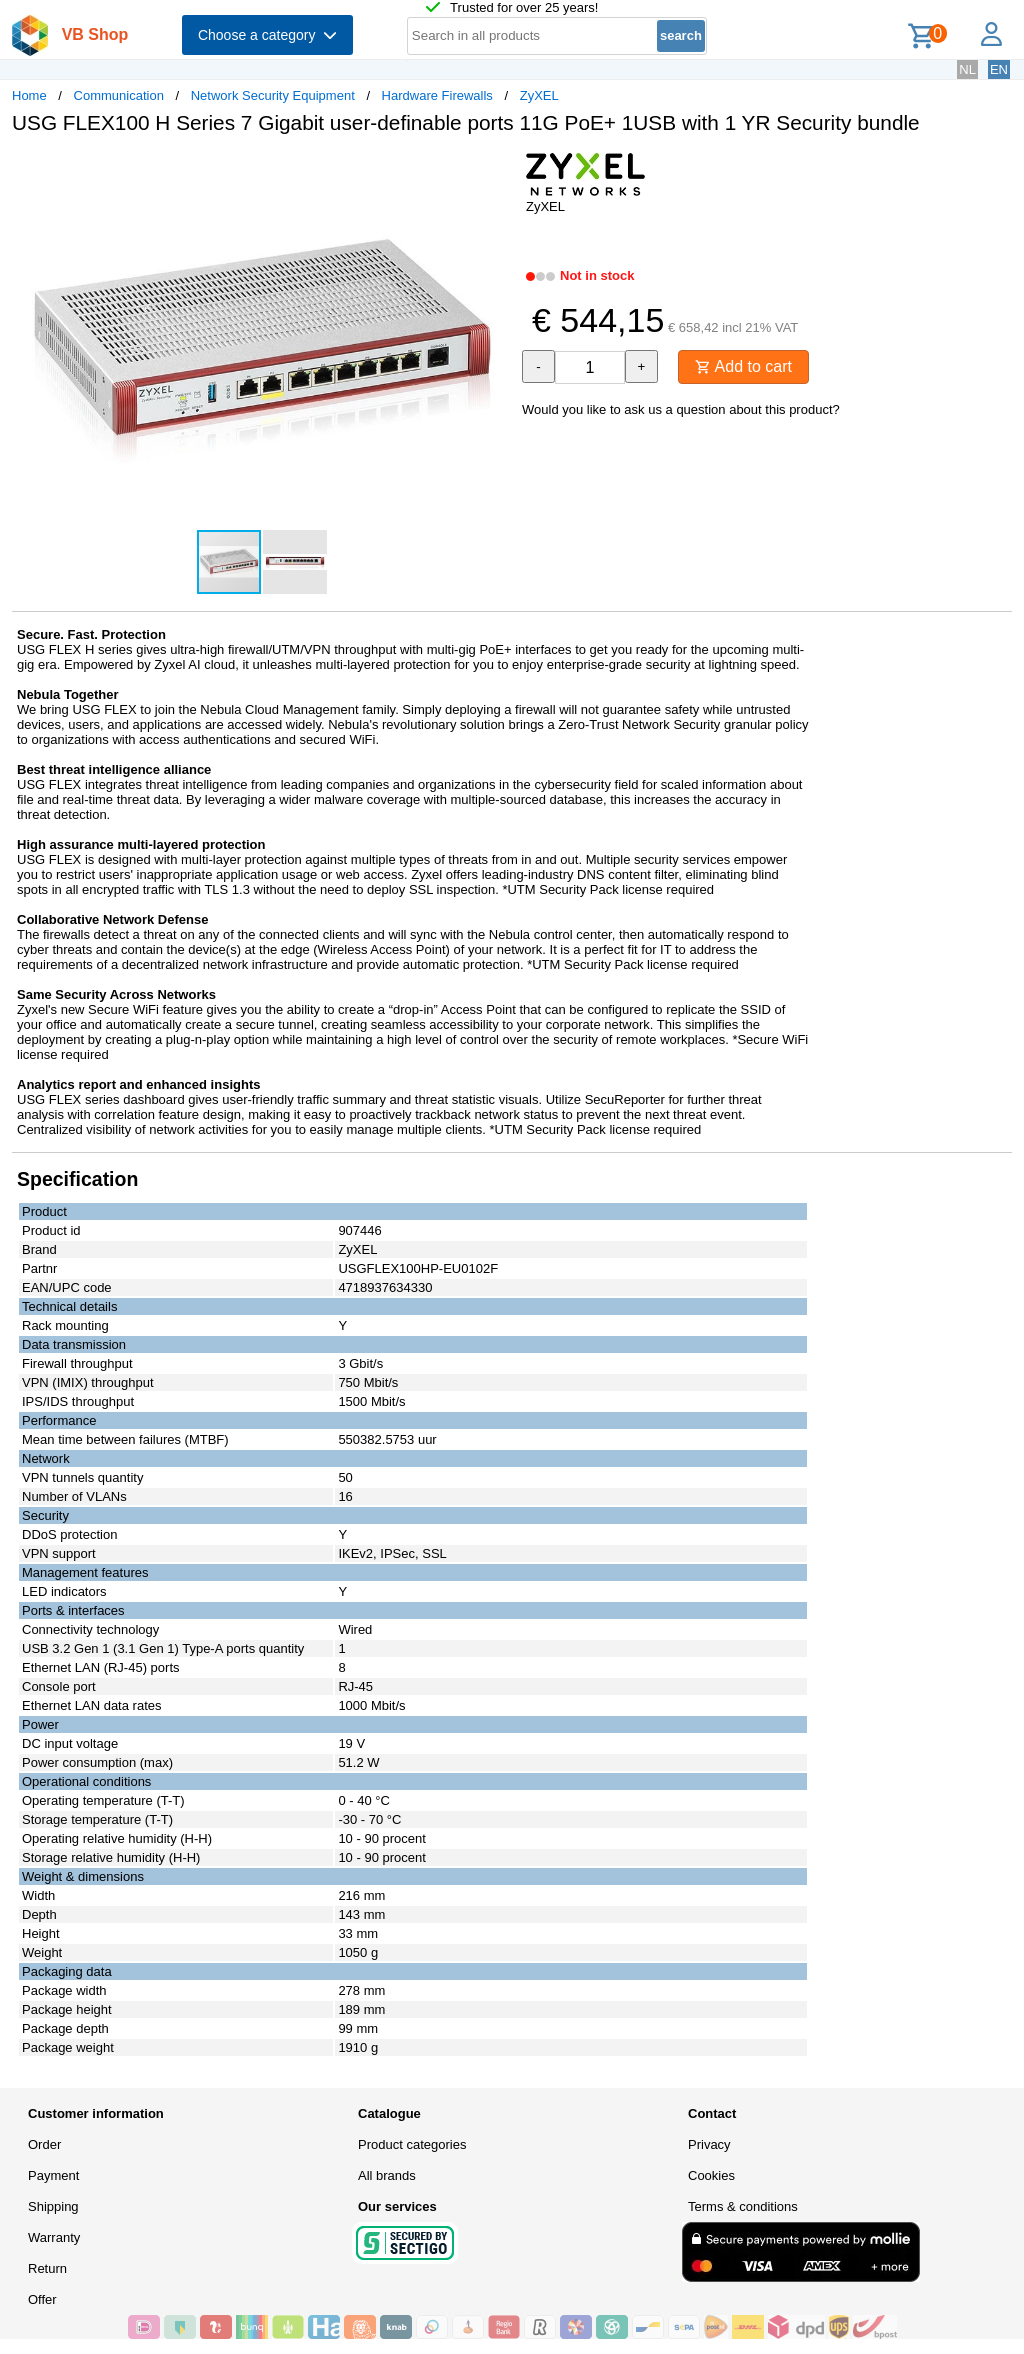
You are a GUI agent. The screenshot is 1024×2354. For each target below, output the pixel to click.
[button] (494, 171)
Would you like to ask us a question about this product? (681, 409)
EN (999, 69)
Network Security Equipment (273, 95)
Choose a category (267, 35)
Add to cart (743, 366)
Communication (119, 95)
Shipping (53, 2206)
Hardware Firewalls (437, 95)
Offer (42, 2299)
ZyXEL (539, 95)
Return (47, 2268)
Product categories (412, 2144)
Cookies (711, 2175)
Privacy (709, 2144)
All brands (387, 2175)
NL (967, 69)
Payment (53, 2175)
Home (29, 95)
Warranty (54, 2237)
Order (44, 2144)
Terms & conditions (743, 2206)
